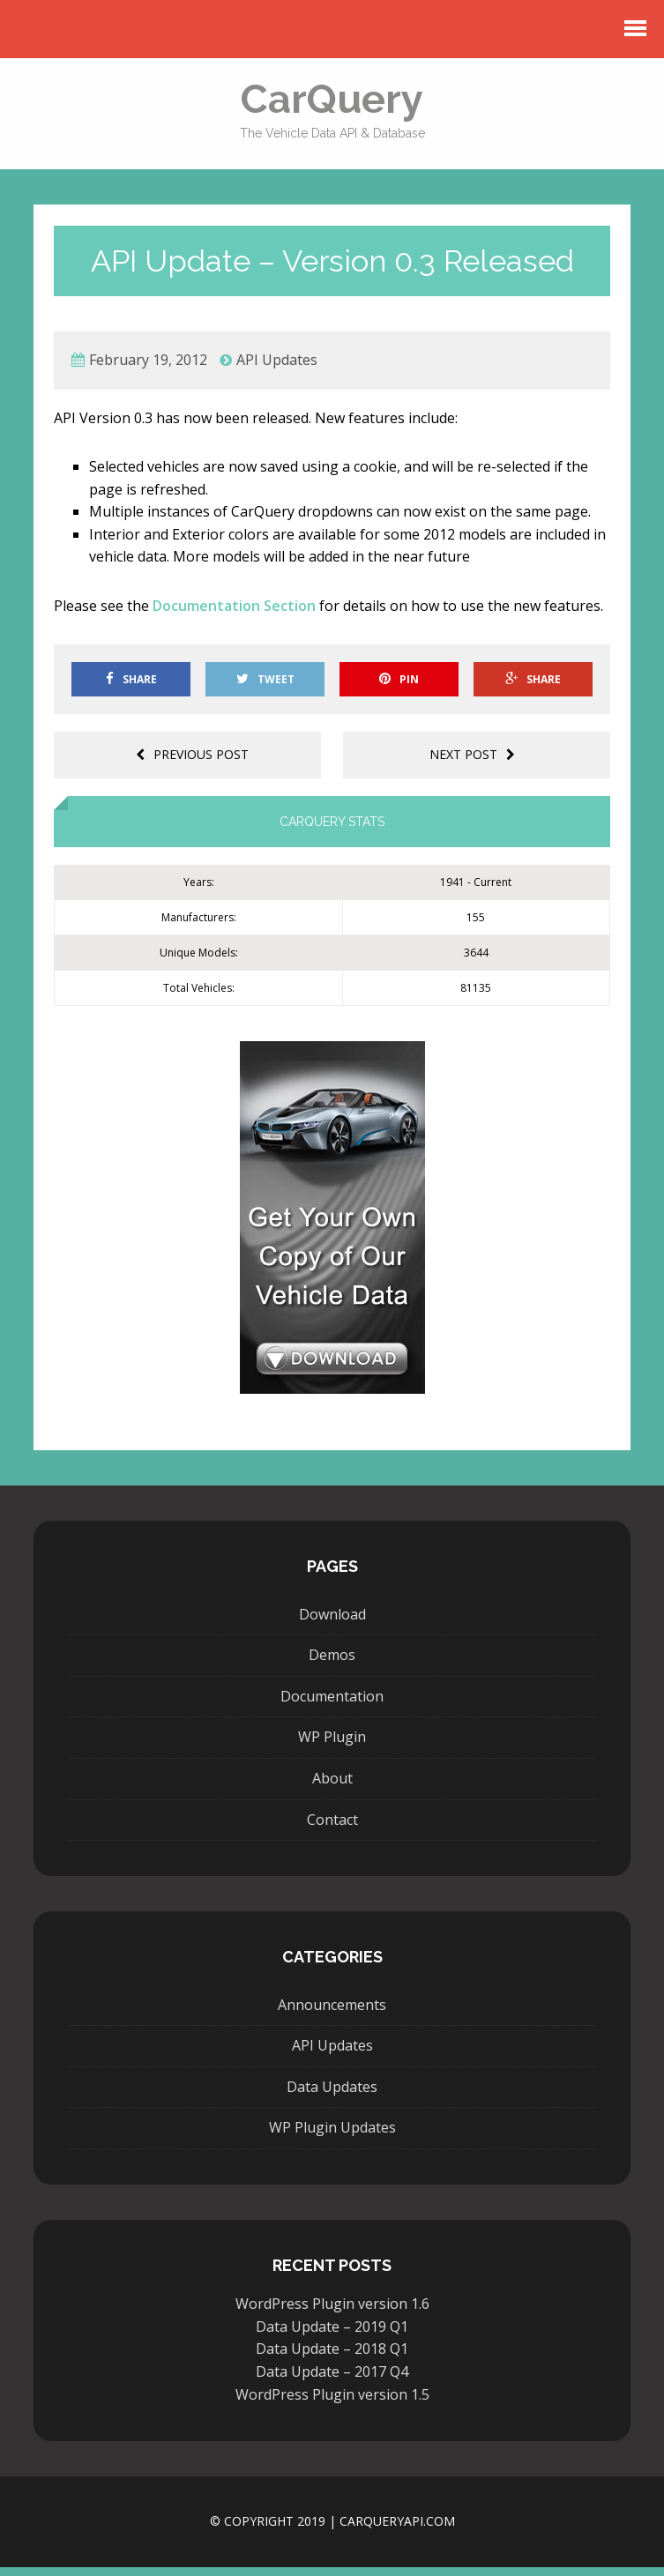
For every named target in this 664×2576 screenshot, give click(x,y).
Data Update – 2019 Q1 (332, 2335)
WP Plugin (332, 1746)
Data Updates (332, 2095)
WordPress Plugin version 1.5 (332, 2403)
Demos (332, 1663)
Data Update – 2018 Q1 (332, 2358)
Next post (472, 763)
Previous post (192, 763)
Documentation (332, 1705)
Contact (332, 1828)
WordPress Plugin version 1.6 (332, 2312)
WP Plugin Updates (332, 2136)
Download (332, 1623)
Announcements (332, 2013)
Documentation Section (234, 614)
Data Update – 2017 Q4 (332, 2380)
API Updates (276, 368)
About (332, 1787)
